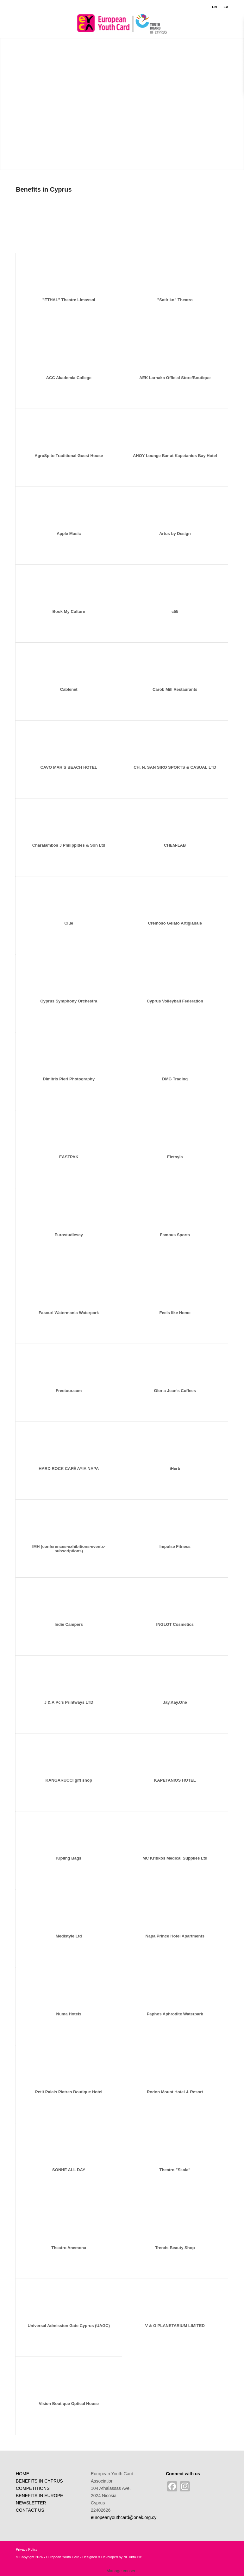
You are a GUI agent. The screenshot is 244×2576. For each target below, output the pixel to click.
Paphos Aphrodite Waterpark (175, 2014)
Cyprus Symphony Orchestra (68, 1001)
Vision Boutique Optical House (69, 2403)
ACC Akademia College (68, 377)
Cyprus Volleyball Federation (175, 1001)
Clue (68, 923)
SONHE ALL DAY (68, 2169)
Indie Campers (68, 1624)
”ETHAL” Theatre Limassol (68, 299)
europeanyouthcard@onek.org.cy (123, 2517)
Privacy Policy (26, 2549)
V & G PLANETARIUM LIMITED (175, 2325)
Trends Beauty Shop (175, 2247)
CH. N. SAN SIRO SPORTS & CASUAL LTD (175, 767)
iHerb (175, 1468)
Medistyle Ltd (69, 1936)
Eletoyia (175, 1156)
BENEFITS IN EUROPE (39, 2495)
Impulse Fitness (175, 1546)
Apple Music (69, 533)
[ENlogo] (122, 23)
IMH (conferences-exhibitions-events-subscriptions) (68, 1548)
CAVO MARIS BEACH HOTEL (68, 767)
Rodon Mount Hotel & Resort (175, 2091)
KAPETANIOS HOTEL (175, 1780)
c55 (175, 611)
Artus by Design (175, 533)
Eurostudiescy (68, 1234)
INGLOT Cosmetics (175, 1624)
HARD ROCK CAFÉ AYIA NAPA (69, 1468)
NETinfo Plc (132, 2557)
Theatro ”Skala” (175, 2169)
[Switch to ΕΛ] (225, 7)
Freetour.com (69, 1390)
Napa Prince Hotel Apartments (174, 1936)
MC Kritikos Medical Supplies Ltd (174, 1858)
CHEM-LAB (175, 845)
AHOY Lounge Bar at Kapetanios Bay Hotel (175, 455)
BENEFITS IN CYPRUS (39, 2481)
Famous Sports (175, 1234)
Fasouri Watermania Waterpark (69, 1312)
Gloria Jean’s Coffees (175, 1390)
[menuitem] (214, 7)
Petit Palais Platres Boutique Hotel (68, 2091)
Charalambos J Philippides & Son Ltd (68, 845)
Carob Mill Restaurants (175, 689)
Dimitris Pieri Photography (69, 1079)
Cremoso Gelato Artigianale (175, 923)
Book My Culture (69, 611)
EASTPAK (68, 1156)
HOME (22, 2473)
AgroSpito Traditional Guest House (68, 455)
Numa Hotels (68, 2014)
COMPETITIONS (33, 2488)
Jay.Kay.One (175, 1702)
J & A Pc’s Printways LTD (68, 1702)
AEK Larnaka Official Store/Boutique (174, 377)
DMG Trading (175, 1079)
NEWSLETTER (31, 2502)
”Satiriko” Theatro (175, 299)
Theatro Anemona (68, 2247)
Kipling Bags (68, 1858)
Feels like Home (175, 1312)
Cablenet (69, 689)
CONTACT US (30, 2510)
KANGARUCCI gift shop (69, 1780)
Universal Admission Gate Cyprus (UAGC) (69, 2325)
